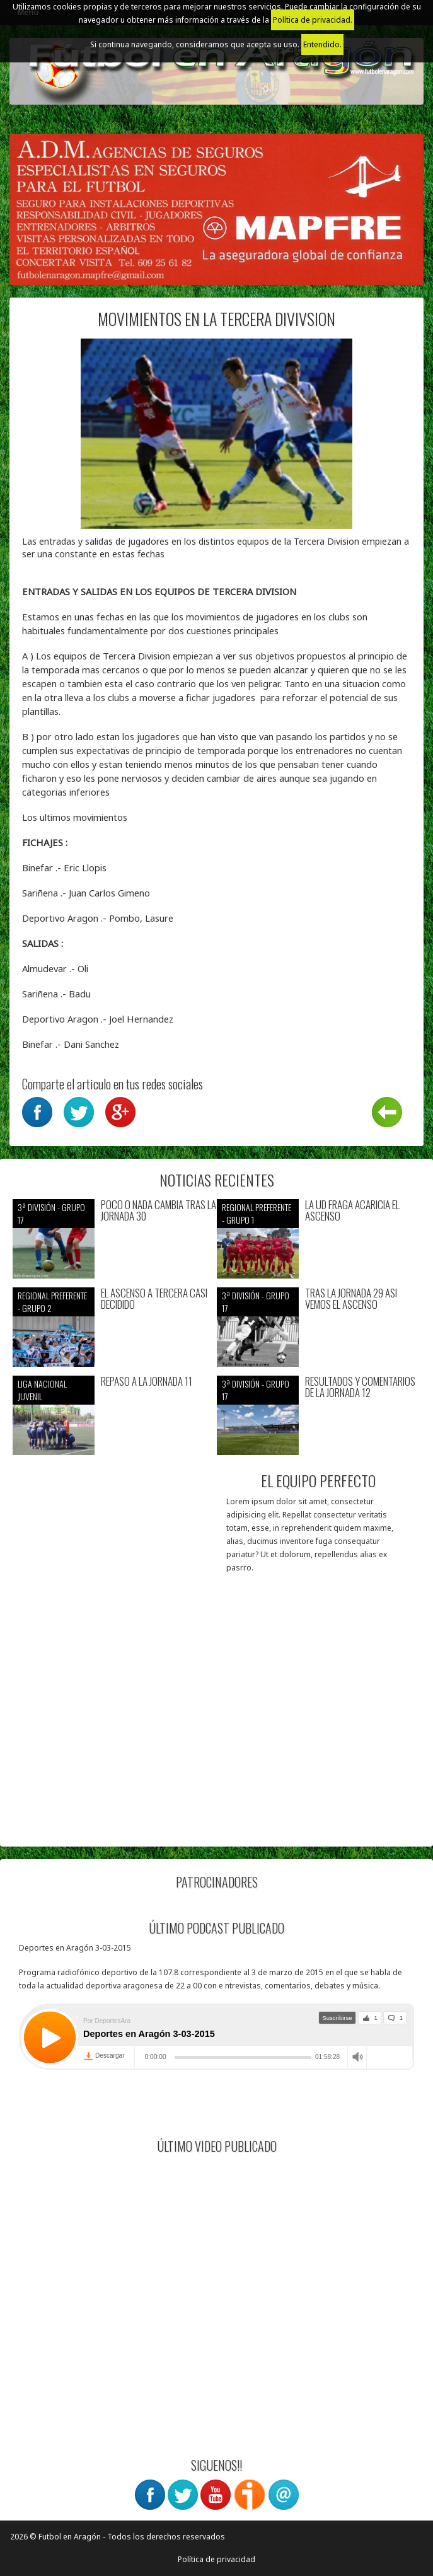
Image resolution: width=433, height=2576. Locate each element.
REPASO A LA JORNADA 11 (146, 1382)
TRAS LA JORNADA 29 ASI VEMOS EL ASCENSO (351, 1299)
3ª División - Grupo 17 (51, 1213)
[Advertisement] (216, 1745)
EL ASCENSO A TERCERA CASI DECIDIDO (154, 1299)
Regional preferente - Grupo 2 (52, 1301)
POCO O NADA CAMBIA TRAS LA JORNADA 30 (158, 1210)
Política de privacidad (216, 2559)
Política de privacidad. (312, 20)
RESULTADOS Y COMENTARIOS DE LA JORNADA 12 (360, 1387)
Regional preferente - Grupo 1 (256, 1213)
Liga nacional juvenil (42, 1390)
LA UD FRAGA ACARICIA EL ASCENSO (352, 1210)
